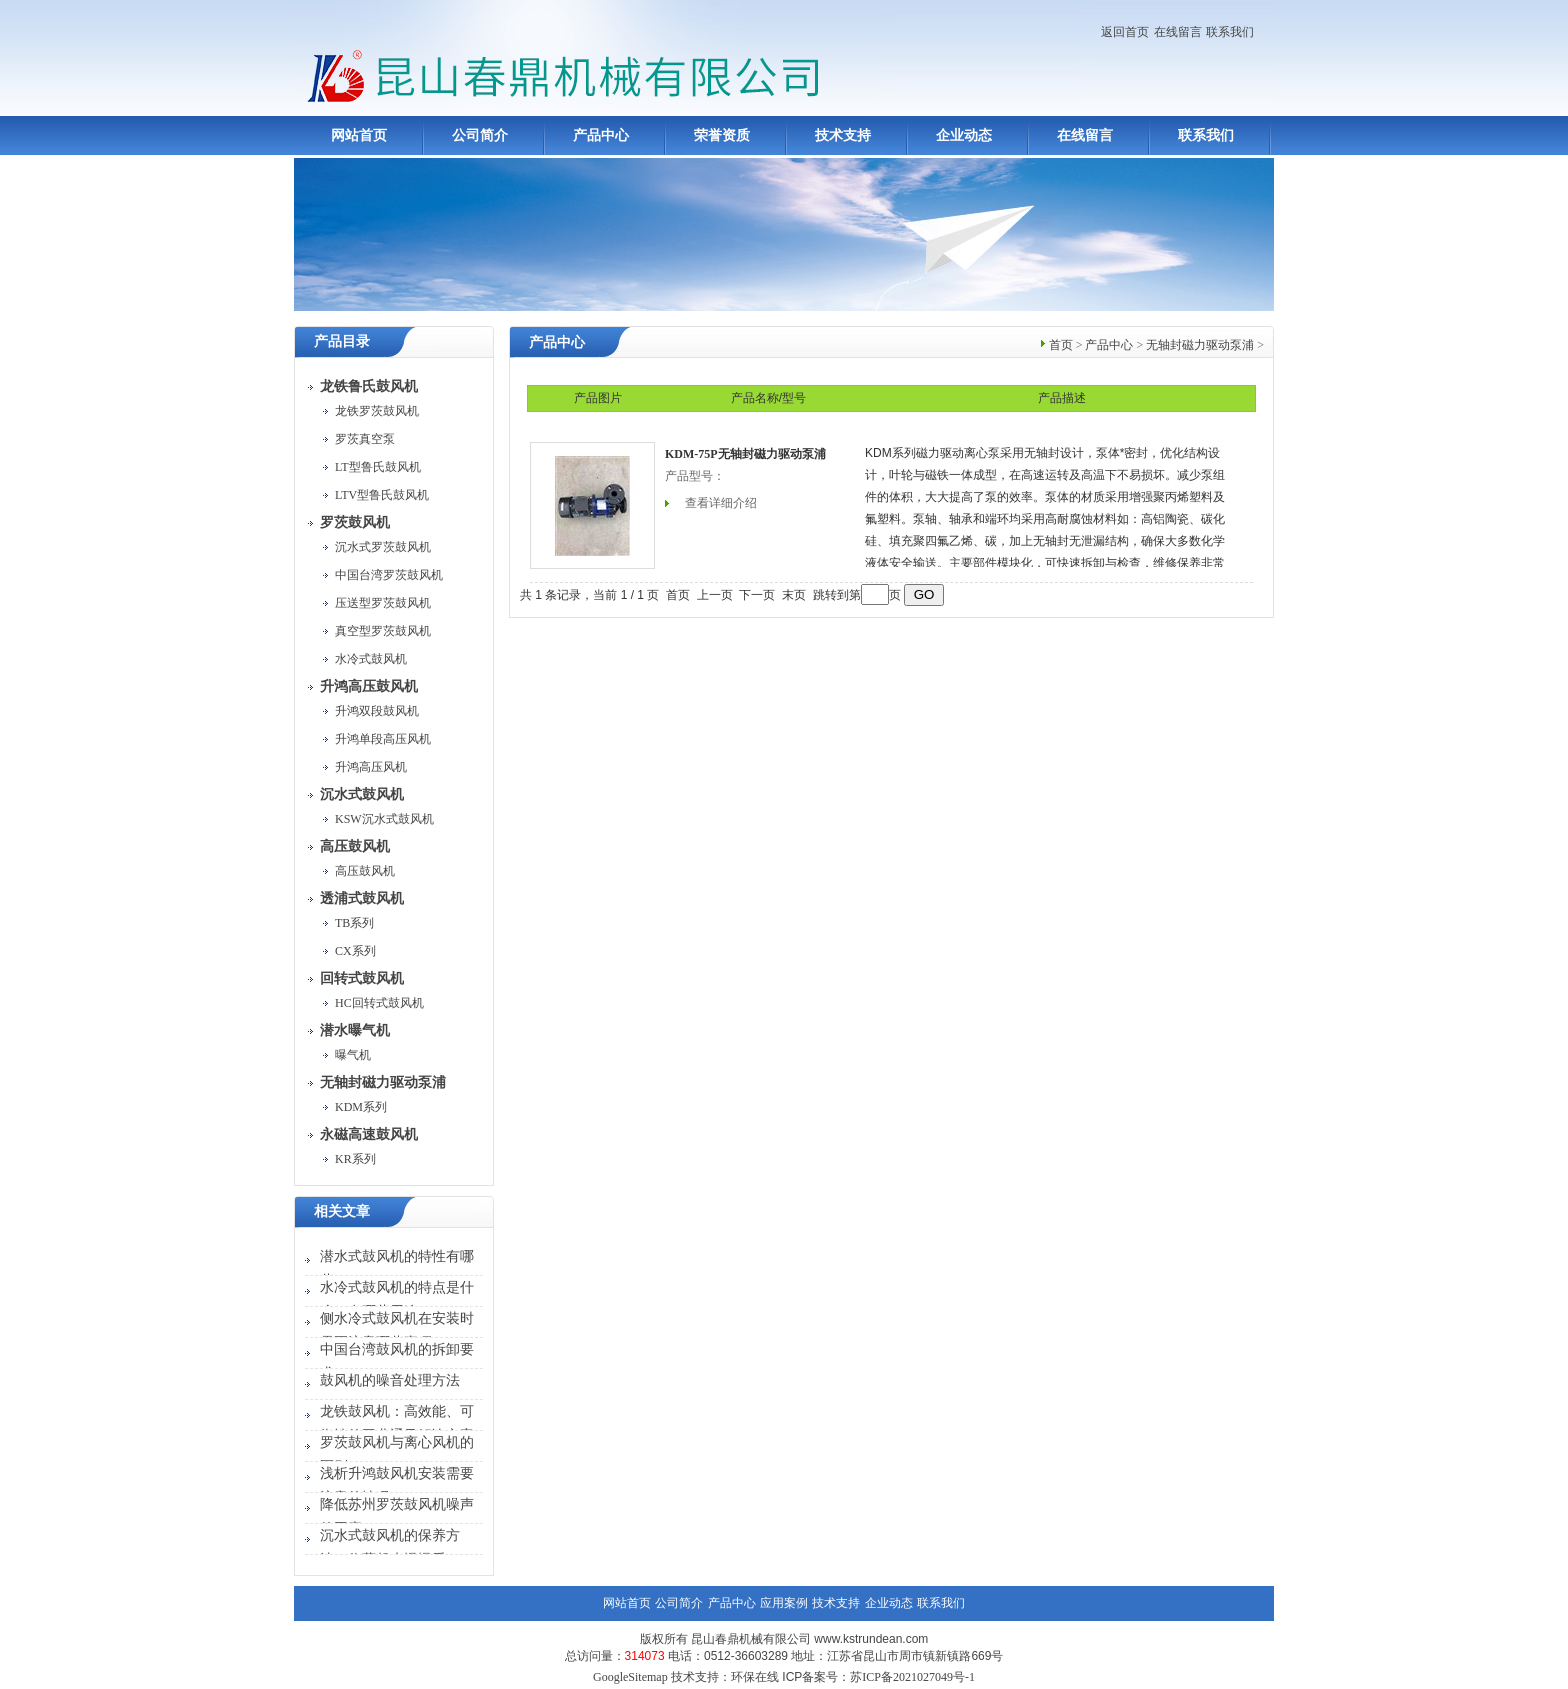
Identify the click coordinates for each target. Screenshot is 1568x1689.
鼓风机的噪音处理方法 (390, 1380)
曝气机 (353, 1055)
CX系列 (355, 951)
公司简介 (480, 135)
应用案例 (784, 1603)
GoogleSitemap (630, 1677)
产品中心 (601, 135)
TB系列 (354, 923)
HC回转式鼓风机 (379, 1003)
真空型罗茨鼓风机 (383, 631)
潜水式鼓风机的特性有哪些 (397, 1268)
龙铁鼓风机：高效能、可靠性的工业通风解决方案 (397, 1423)
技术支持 (843, 135)
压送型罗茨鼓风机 (383, 603)
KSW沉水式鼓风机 (384, 819)
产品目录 (342, 341)
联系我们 (1230, 32)
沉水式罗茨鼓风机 (383, 547)
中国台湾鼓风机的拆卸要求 (397, 1361)
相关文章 (342, 1211)
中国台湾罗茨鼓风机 (389, 575)
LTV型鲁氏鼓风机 (382, 495)
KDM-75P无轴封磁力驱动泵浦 (745, 454)
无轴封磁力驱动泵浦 (1200, 345)
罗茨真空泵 (365, 439)
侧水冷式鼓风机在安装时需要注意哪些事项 (397, 1330)
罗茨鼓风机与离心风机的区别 (397, 1454)
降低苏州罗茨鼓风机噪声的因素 (397, 1516)
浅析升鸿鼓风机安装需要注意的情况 (397, 1485)
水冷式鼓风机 (371, 659)
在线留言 (1178, 32)
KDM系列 (361, 1107)
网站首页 (359, 135)
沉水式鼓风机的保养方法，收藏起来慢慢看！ (390, 1547)
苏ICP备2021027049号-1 (912, 1677)
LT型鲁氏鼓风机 (378, 467)
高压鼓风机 (365, 871)
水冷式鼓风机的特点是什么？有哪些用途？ (397, 1299)
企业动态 (964, 135)
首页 (1061, 345)
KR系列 (355, 1159)
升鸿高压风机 (371, 767)
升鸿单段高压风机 (383, 739)
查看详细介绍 (721, 503)
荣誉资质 (722, 135)
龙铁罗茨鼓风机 (377, 411)
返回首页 (1125, 32)
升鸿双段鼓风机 (377, 711)
